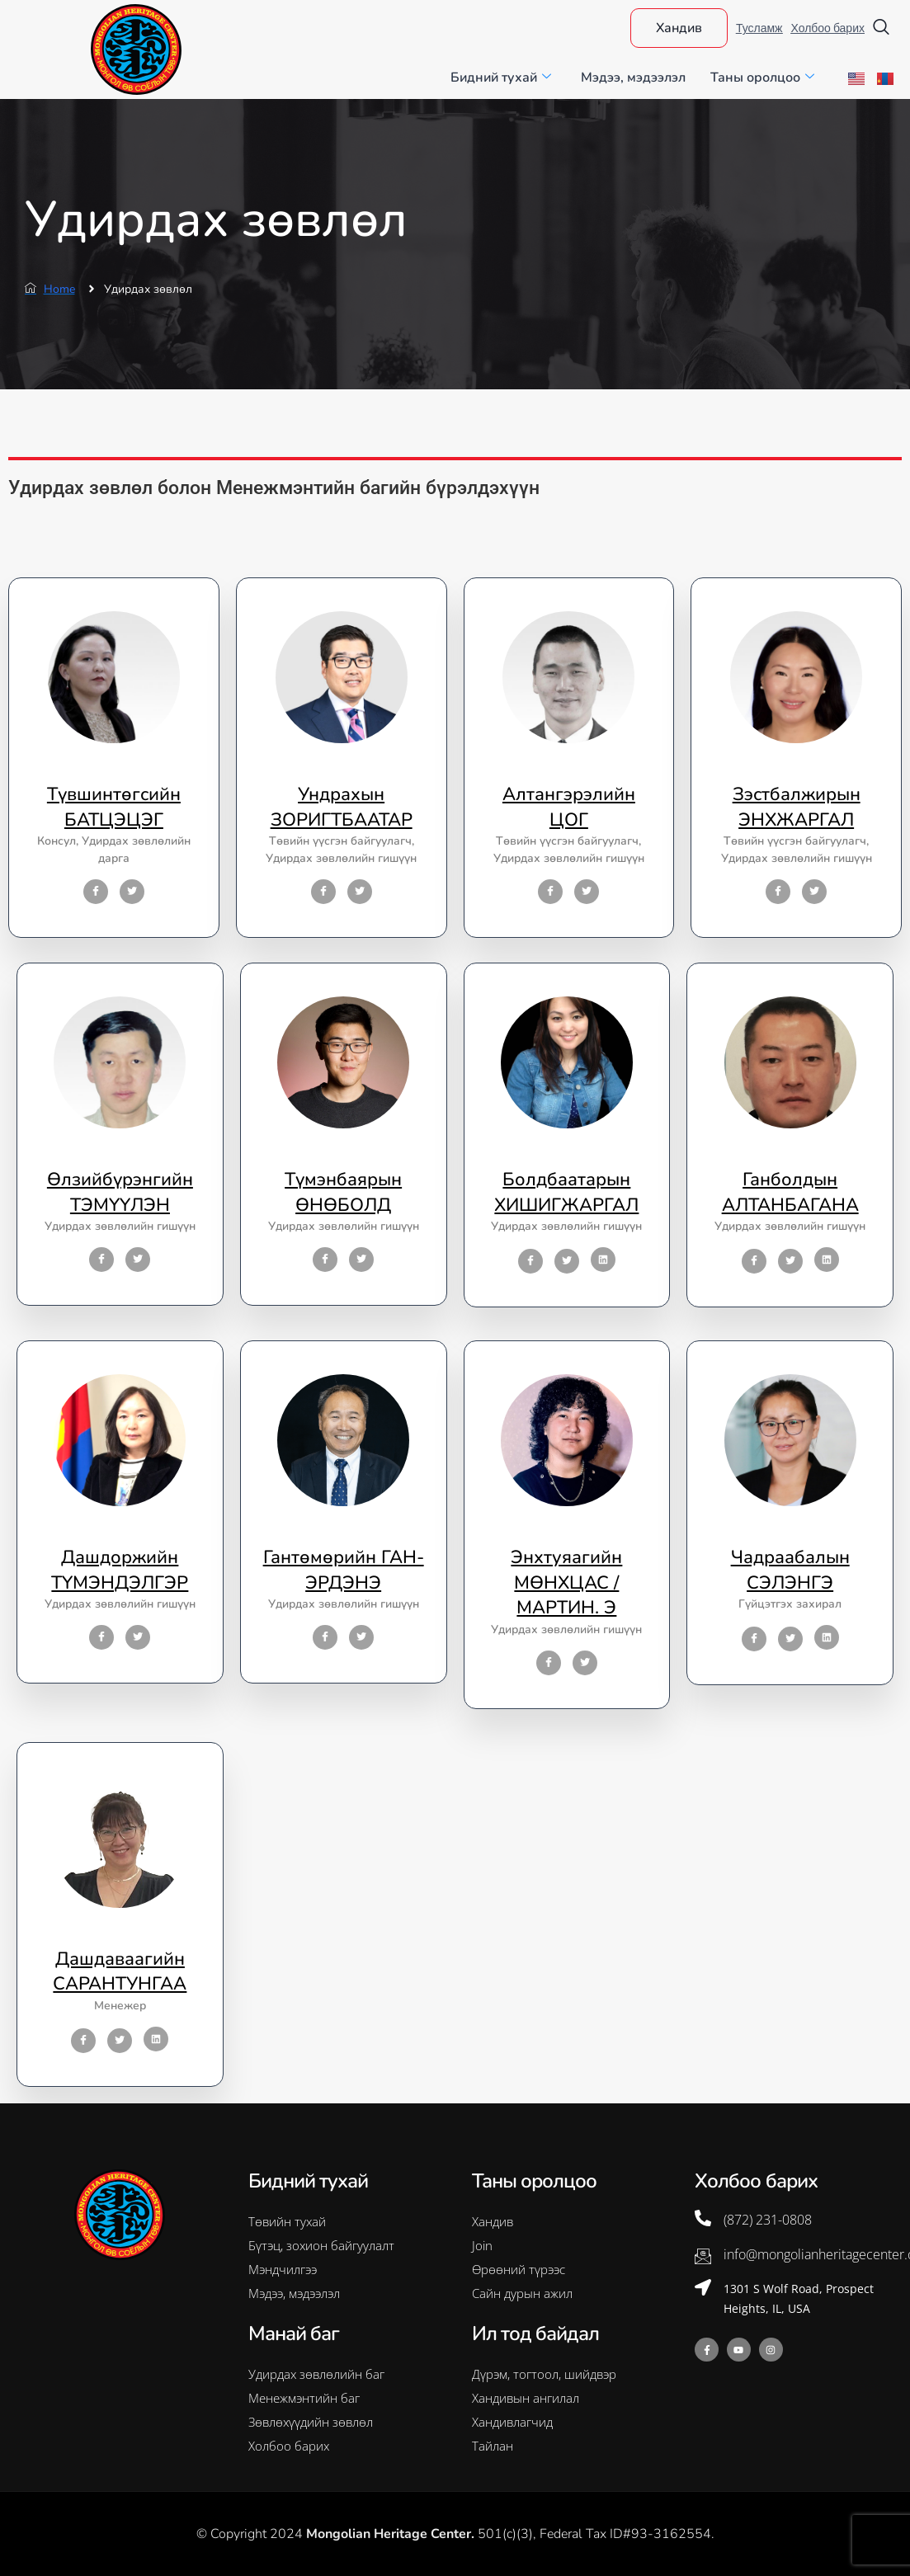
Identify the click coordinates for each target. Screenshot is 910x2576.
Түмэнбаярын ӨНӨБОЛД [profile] (343, 1192)
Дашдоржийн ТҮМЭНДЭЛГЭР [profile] (119, 1570)
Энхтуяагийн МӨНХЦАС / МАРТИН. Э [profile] (566, 1583)
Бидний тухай (500, 77)
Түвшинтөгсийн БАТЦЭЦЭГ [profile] (114, 807)
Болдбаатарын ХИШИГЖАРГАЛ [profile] (566, 1192)
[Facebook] (95, 891)
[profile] (114, 770)
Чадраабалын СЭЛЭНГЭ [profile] (790, 1570)
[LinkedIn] (603, 1259)
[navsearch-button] (881, 28)
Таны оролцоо (762, 77)
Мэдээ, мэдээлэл (633, 77)
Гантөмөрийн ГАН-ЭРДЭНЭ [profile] (343, 1570)
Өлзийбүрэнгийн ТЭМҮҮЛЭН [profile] (120, 1192)
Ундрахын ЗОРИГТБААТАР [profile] (342, 807)
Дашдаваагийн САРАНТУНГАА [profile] (119, 1972)
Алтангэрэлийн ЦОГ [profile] (568, 807)
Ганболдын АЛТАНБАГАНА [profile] (790, 1192)
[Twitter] (132, 891)
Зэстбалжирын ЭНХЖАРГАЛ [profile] (796, 807)
